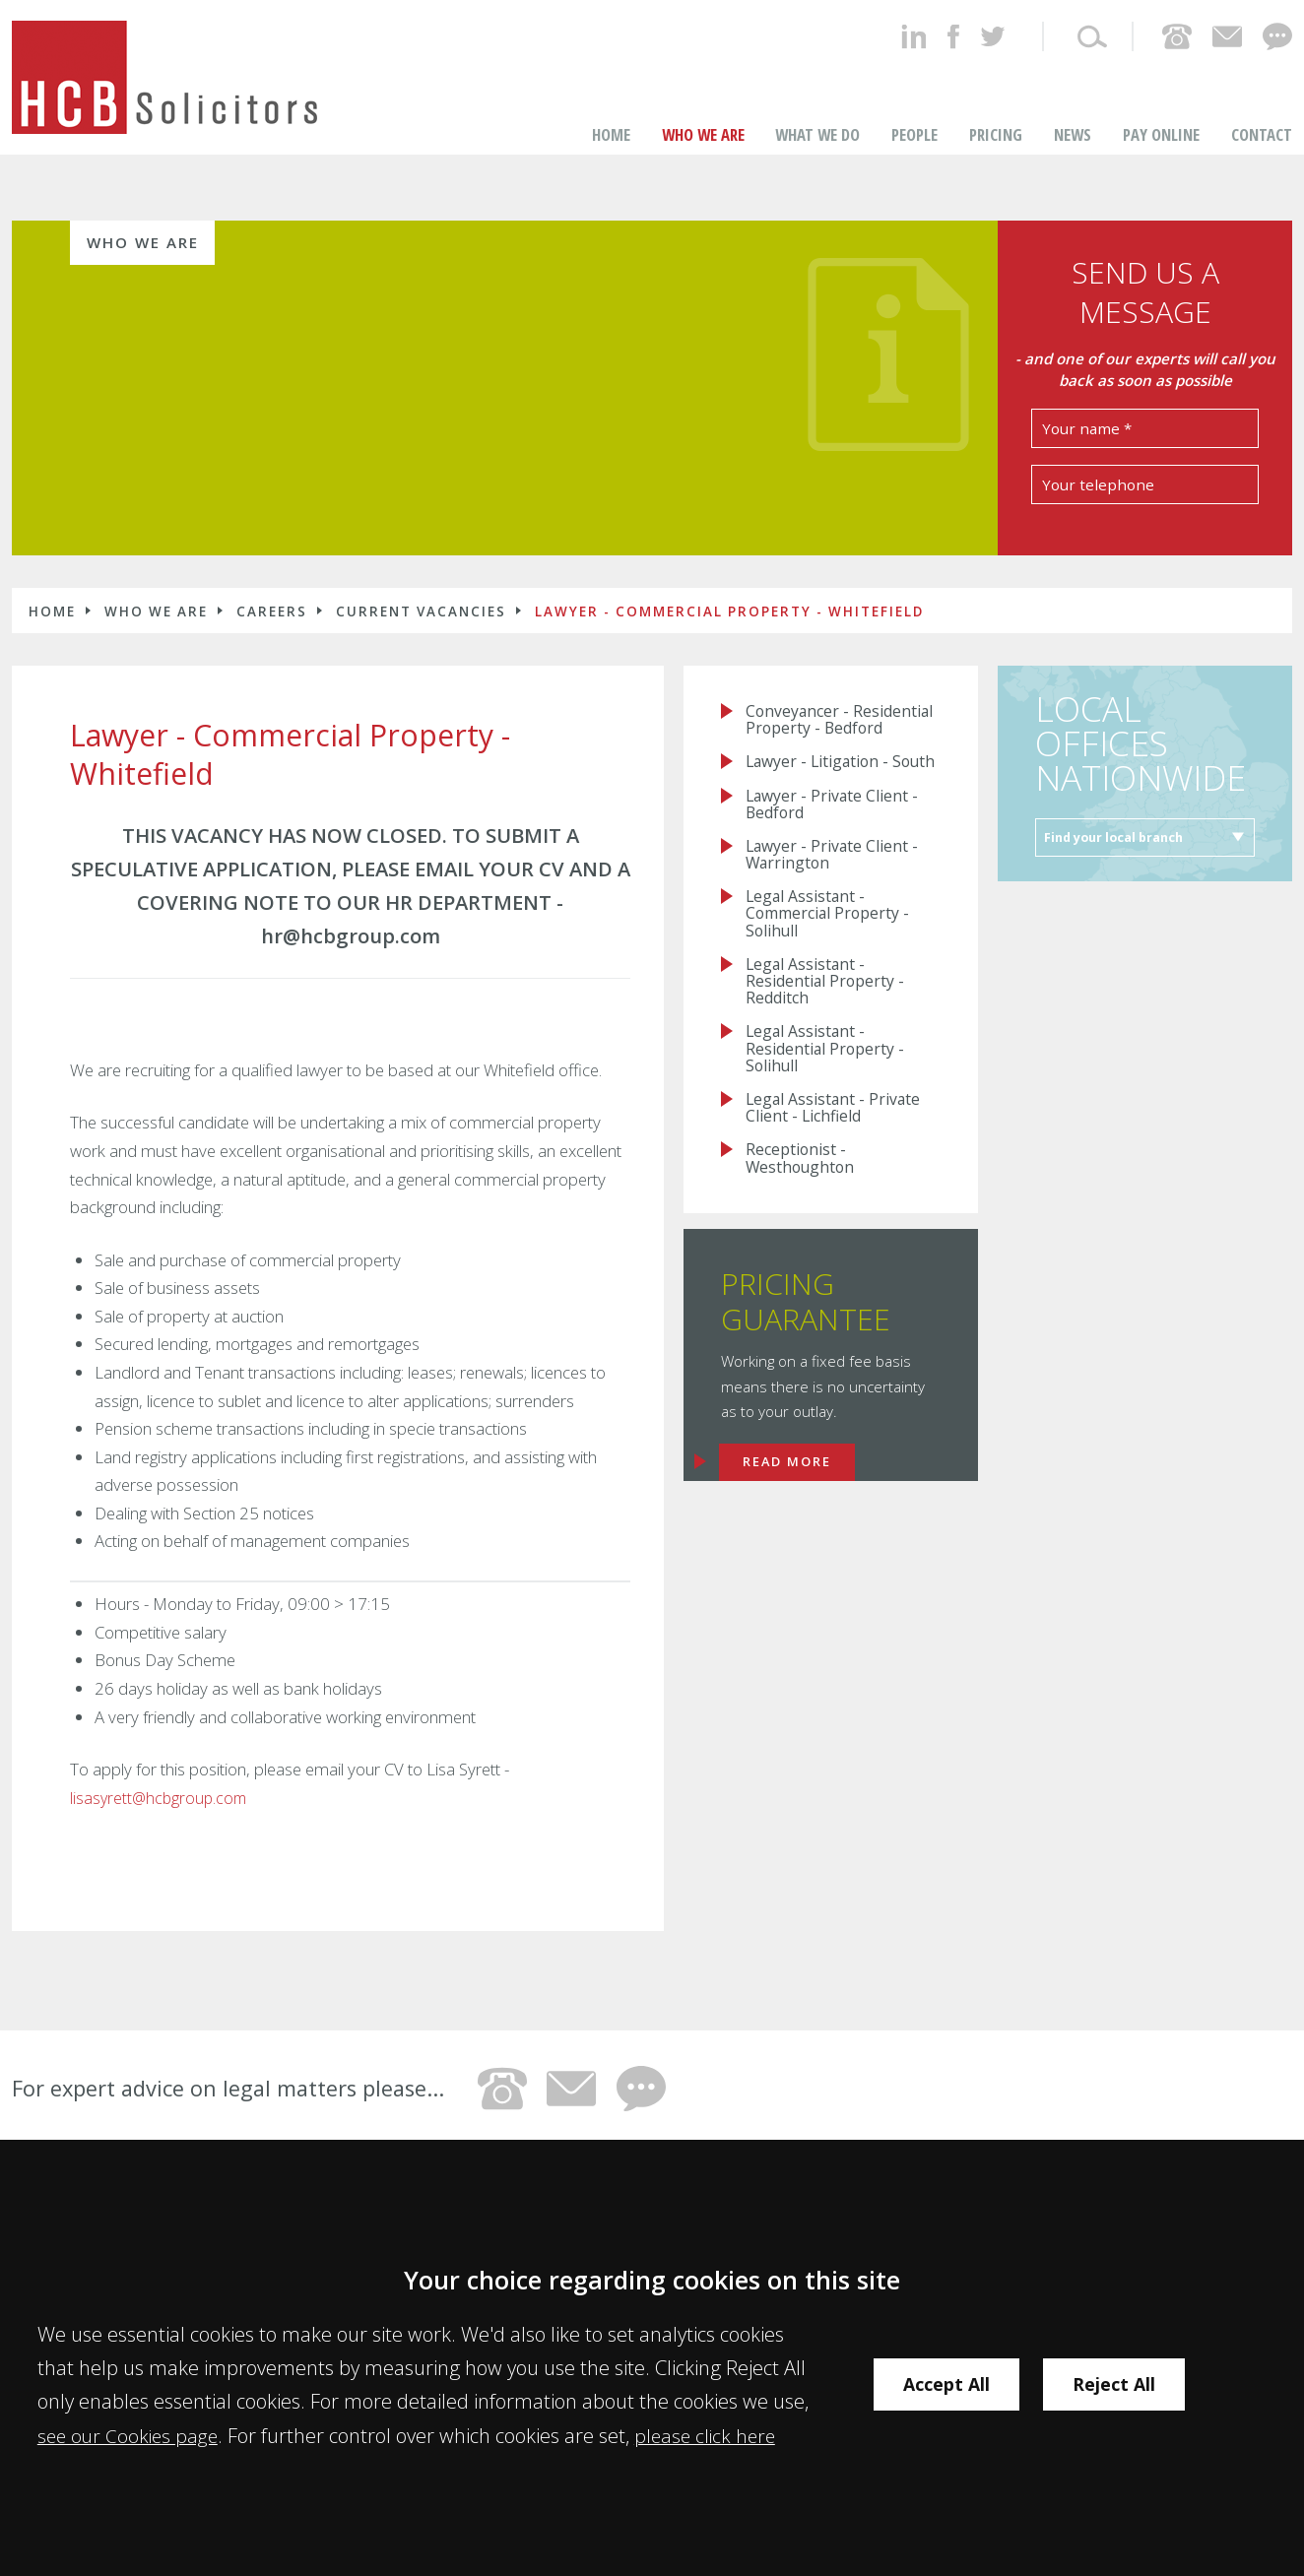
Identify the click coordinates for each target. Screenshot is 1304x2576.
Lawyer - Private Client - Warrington (835, 857)
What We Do (817, 93)
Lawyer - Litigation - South (821, 752)
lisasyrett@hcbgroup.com (161, 1756)
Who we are (703, 93)
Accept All (950, 2384)
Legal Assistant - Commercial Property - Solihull (832, 919)
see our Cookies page (131, 2435)
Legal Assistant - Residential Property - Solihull (828, 1061)
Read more (792, 1480)
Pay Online (1161, 93)
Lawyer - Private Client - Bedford (835, 804)
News (1072, 93)
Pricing (995, 93)
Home (611, 93)
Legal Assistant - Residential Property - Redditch (828, 990)
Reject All (1127, 2384)
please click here (714, 2435)
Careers (271, 570)
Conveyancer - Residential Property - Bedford (828, 690)
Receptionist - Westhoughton (803, 1176)
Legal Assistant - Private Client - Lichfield (837, 1124)
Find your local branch (1119, 798)
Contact (1261, 93)
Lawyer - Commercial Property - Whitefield (729, 570)
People (914, 93)
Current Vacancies (421, 570)
